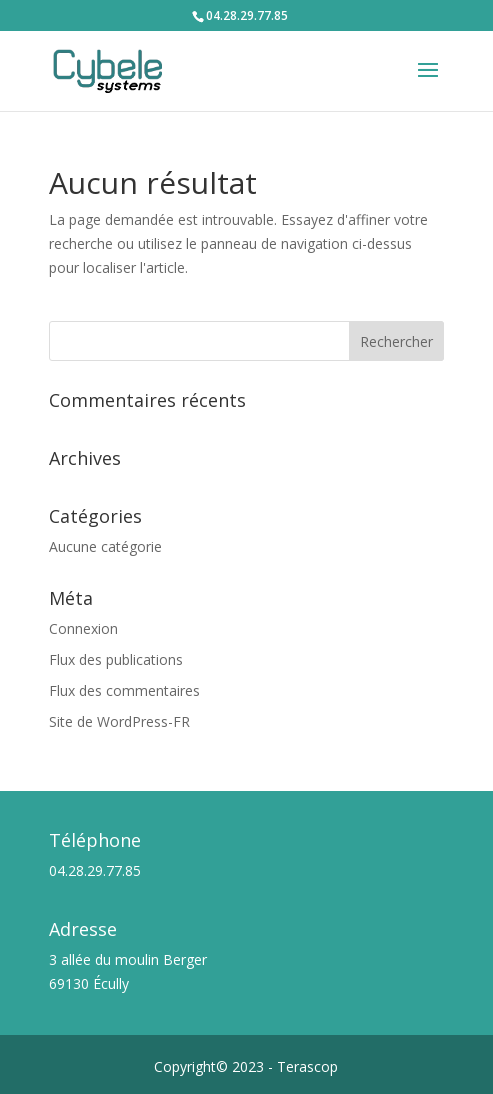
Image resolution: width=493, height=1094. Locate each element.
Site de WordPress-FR (119, 721)
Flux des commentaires (124, 690)
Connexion (83, 628)
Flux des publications (116, 659)
